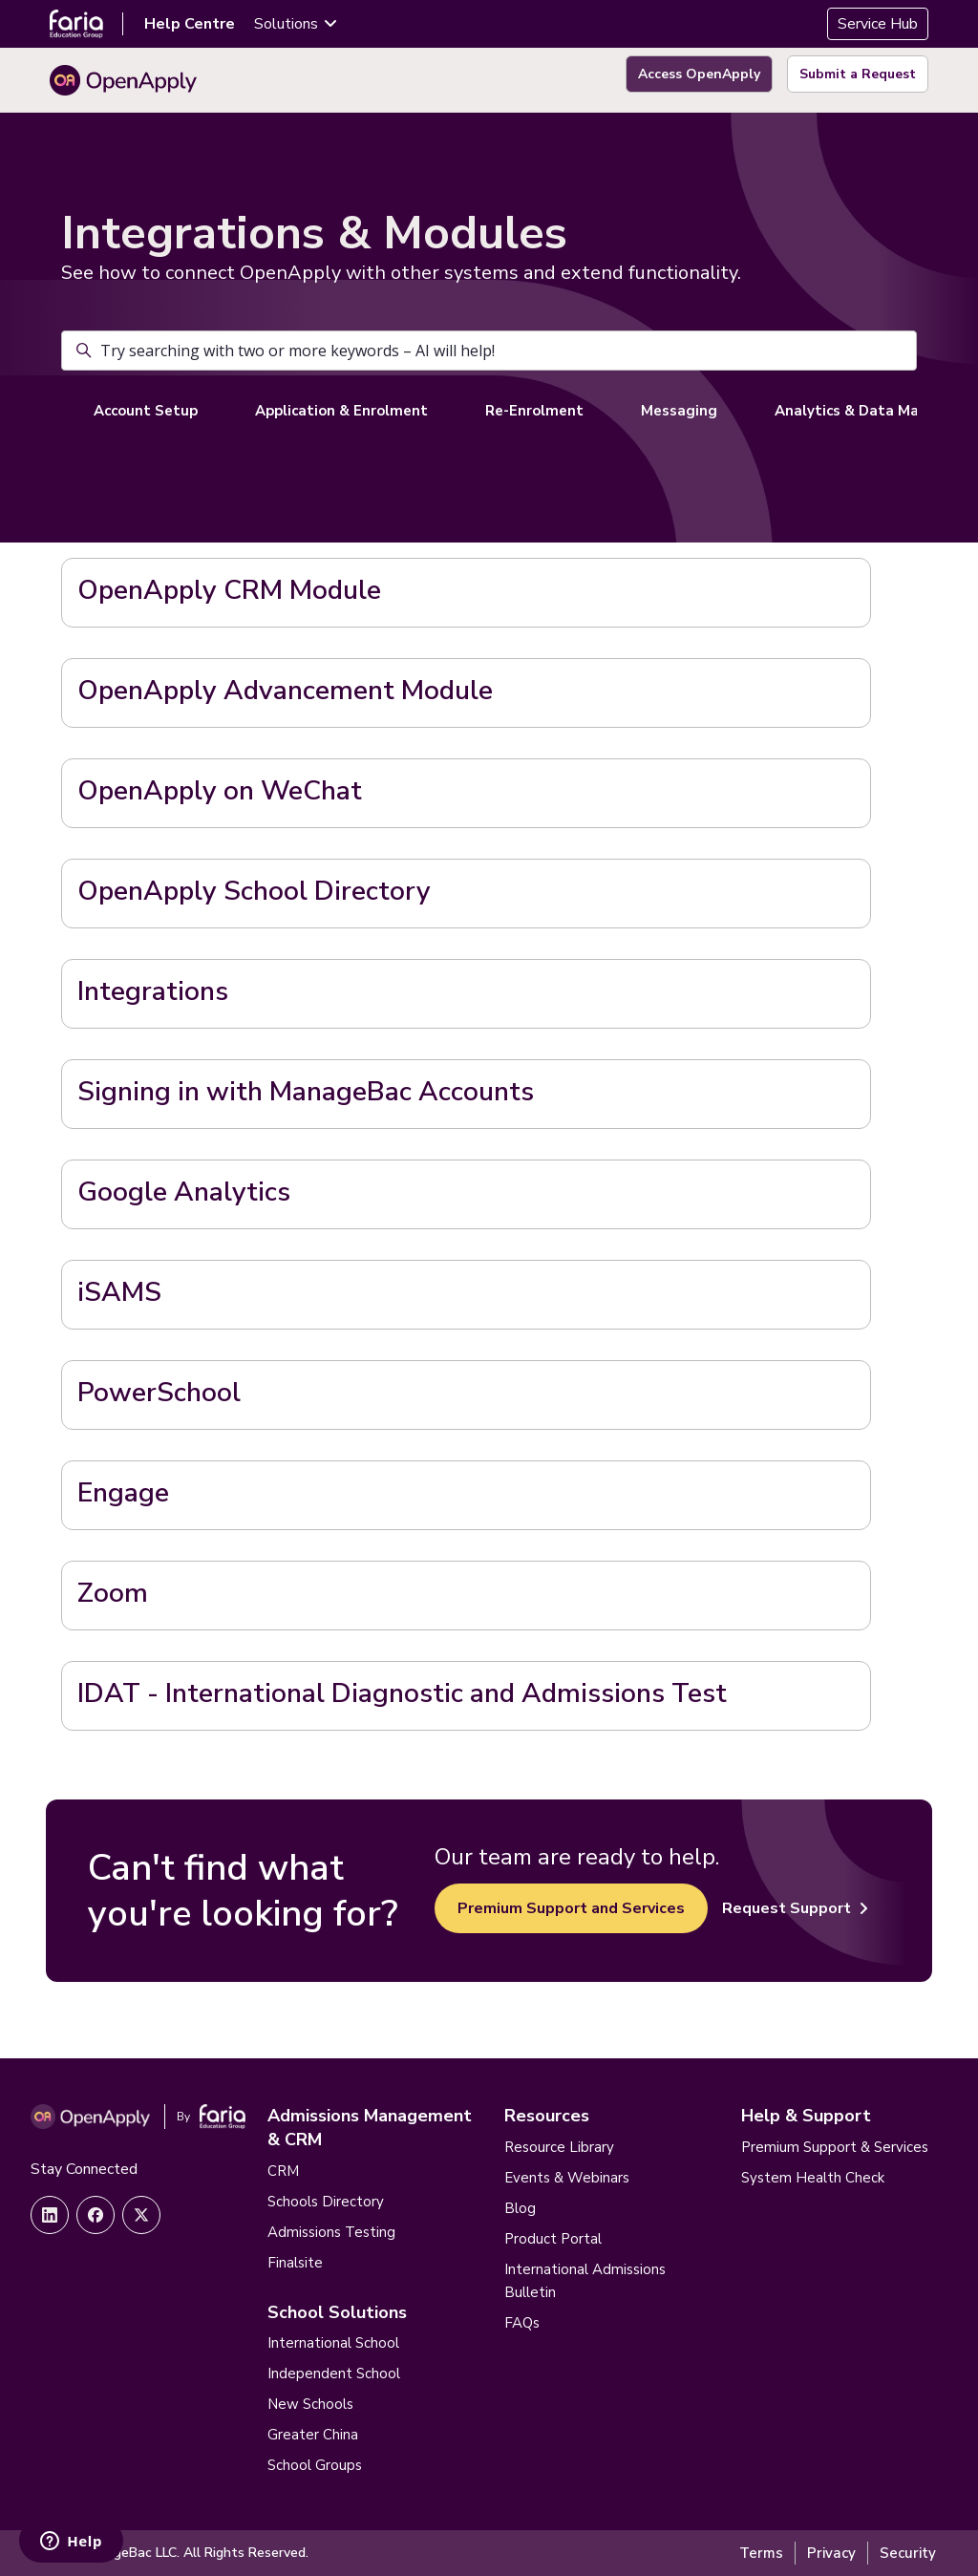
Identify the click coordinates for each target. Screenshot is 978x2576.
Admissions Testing (331, 2232)
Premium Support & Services (834, 2147)
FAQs (522, 2322)
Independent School (333, 2373)
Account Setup (146, 410)
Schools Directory (325, 2201)
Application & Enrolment (341, 410)
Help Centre (189, 23)
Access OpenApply (699, 74)
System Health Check (812, 2177)
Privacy (831, 2553)
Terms (761, 2553)
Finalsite (295, 2262)
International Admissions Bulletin (585, 2281)
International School (333, 2342)
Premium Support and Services (571, 1908)
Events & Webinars (566, 2177)
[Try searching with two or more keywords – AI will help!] (489, 350)
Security (908, 2553)
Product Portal (553, 2238)
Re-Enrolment (534, 410)
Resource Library (559, 2147)
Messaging (679, 410)
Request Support (795, 1908)
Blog (520, 2208)
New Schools (310, 2404)
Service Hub (878, 23)
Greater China (312, 2434)
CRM (283, 2171)
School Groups (314, 2465)
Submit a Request (857, 74)
